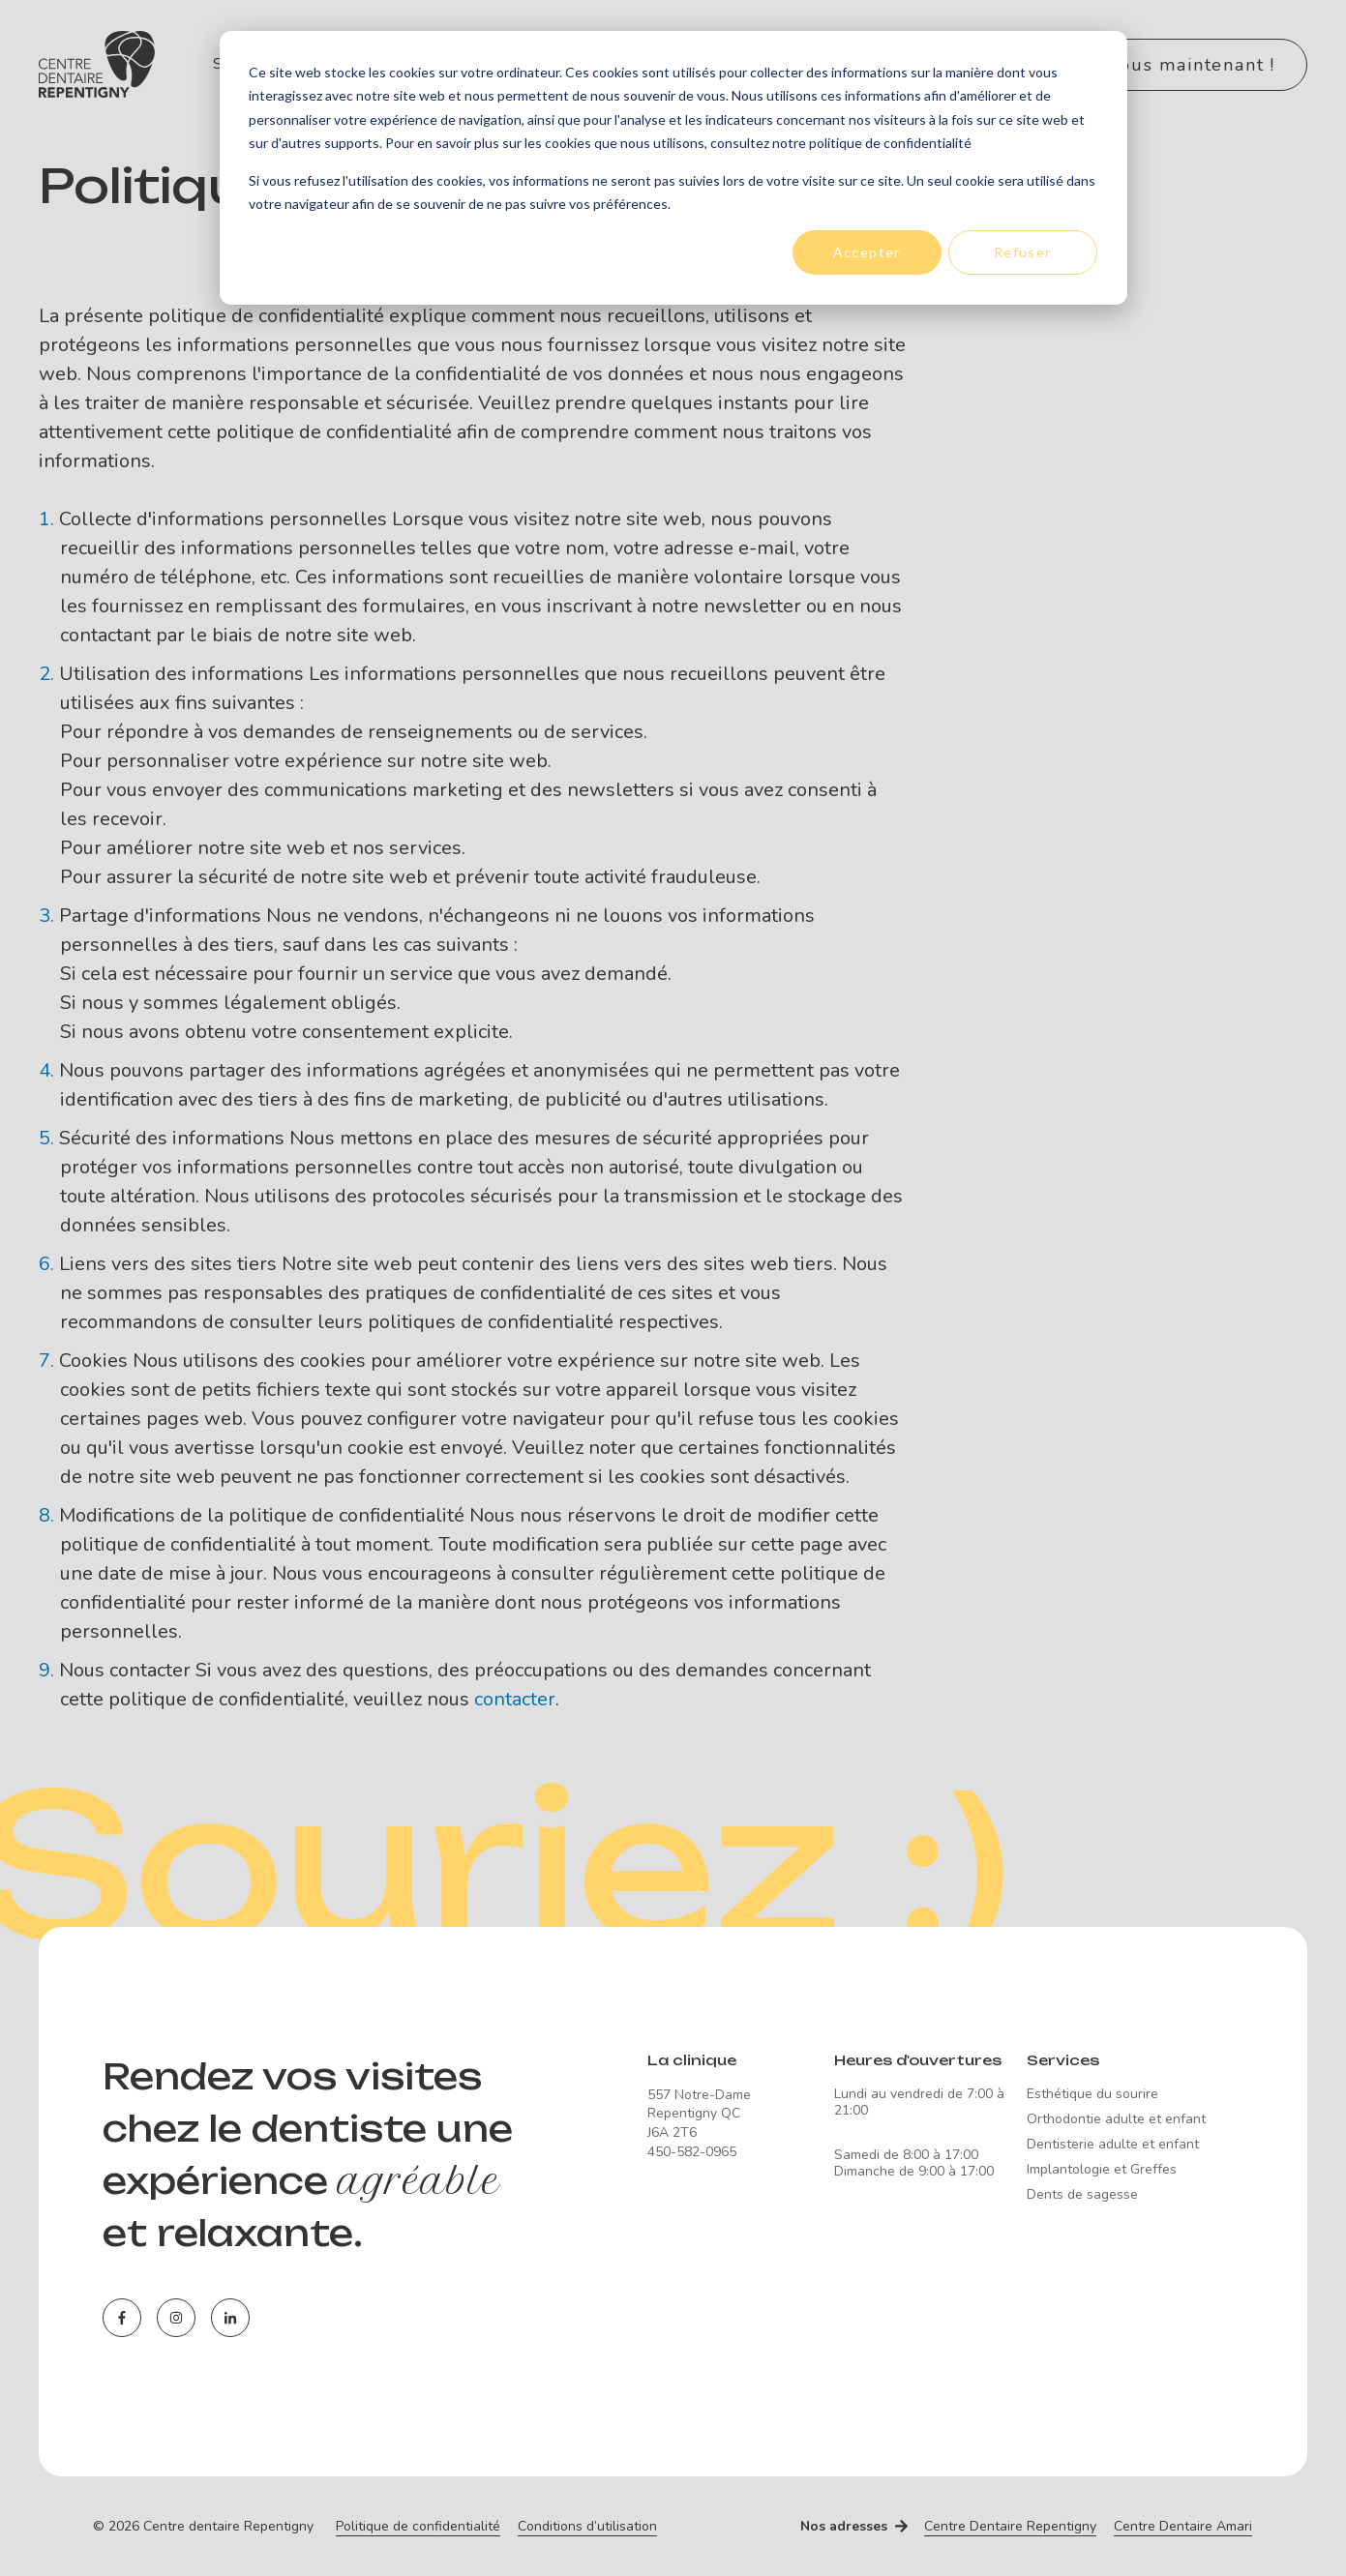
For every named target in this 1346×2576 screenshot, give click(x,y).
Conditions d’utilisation (587, 2526)
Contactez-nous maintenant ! (1141, 64)
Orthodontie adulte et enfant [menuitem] (1116, 2119)
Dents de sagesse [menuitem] (1082, 2195)
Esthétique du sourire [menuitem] (1092, 2094)
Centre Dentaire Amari (1183, 2526)
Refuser (1023, 252)
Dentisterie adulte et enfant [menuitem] (1113, 2144)
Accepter (867, 252)
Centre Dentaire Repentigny (1010, 2526)
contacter (514, 1699)
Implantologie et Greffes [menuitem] (1102, 2169)
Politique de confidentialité (418, 2526)
